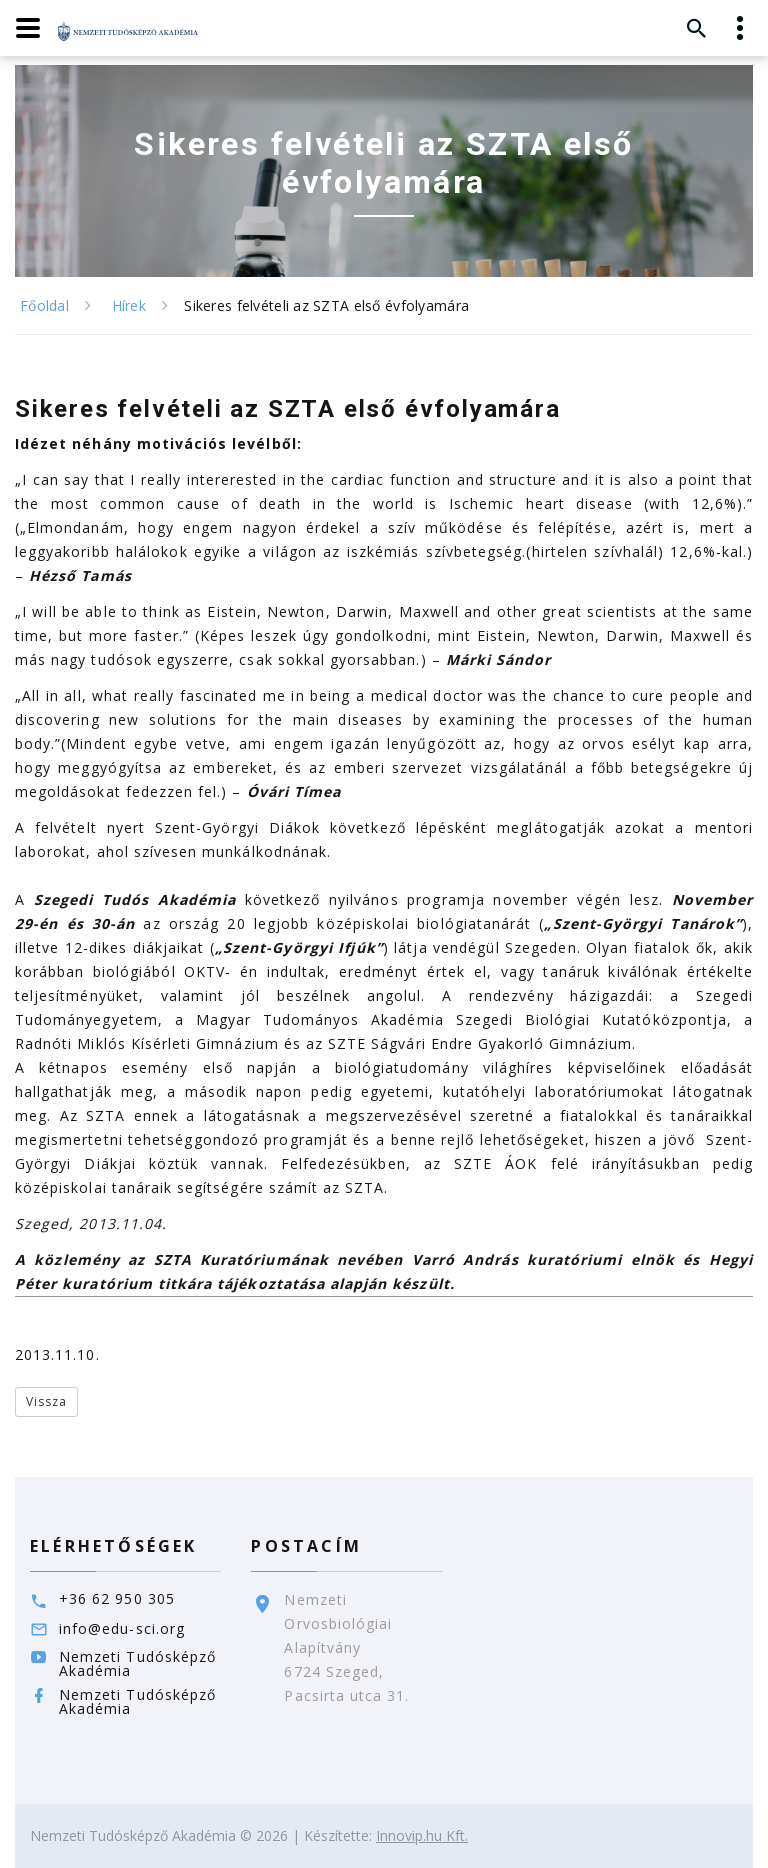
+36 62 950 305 (117, 1598)
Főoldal (44, 305)
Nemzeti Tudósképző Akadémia (137, 1663)
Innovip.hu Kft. (422, 1835)
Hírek (129, 305)
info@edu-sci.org (122, 1628)
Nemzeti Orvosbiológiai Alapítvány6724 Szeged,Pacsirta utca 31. (346, 1647)
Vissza (46, 1401)
